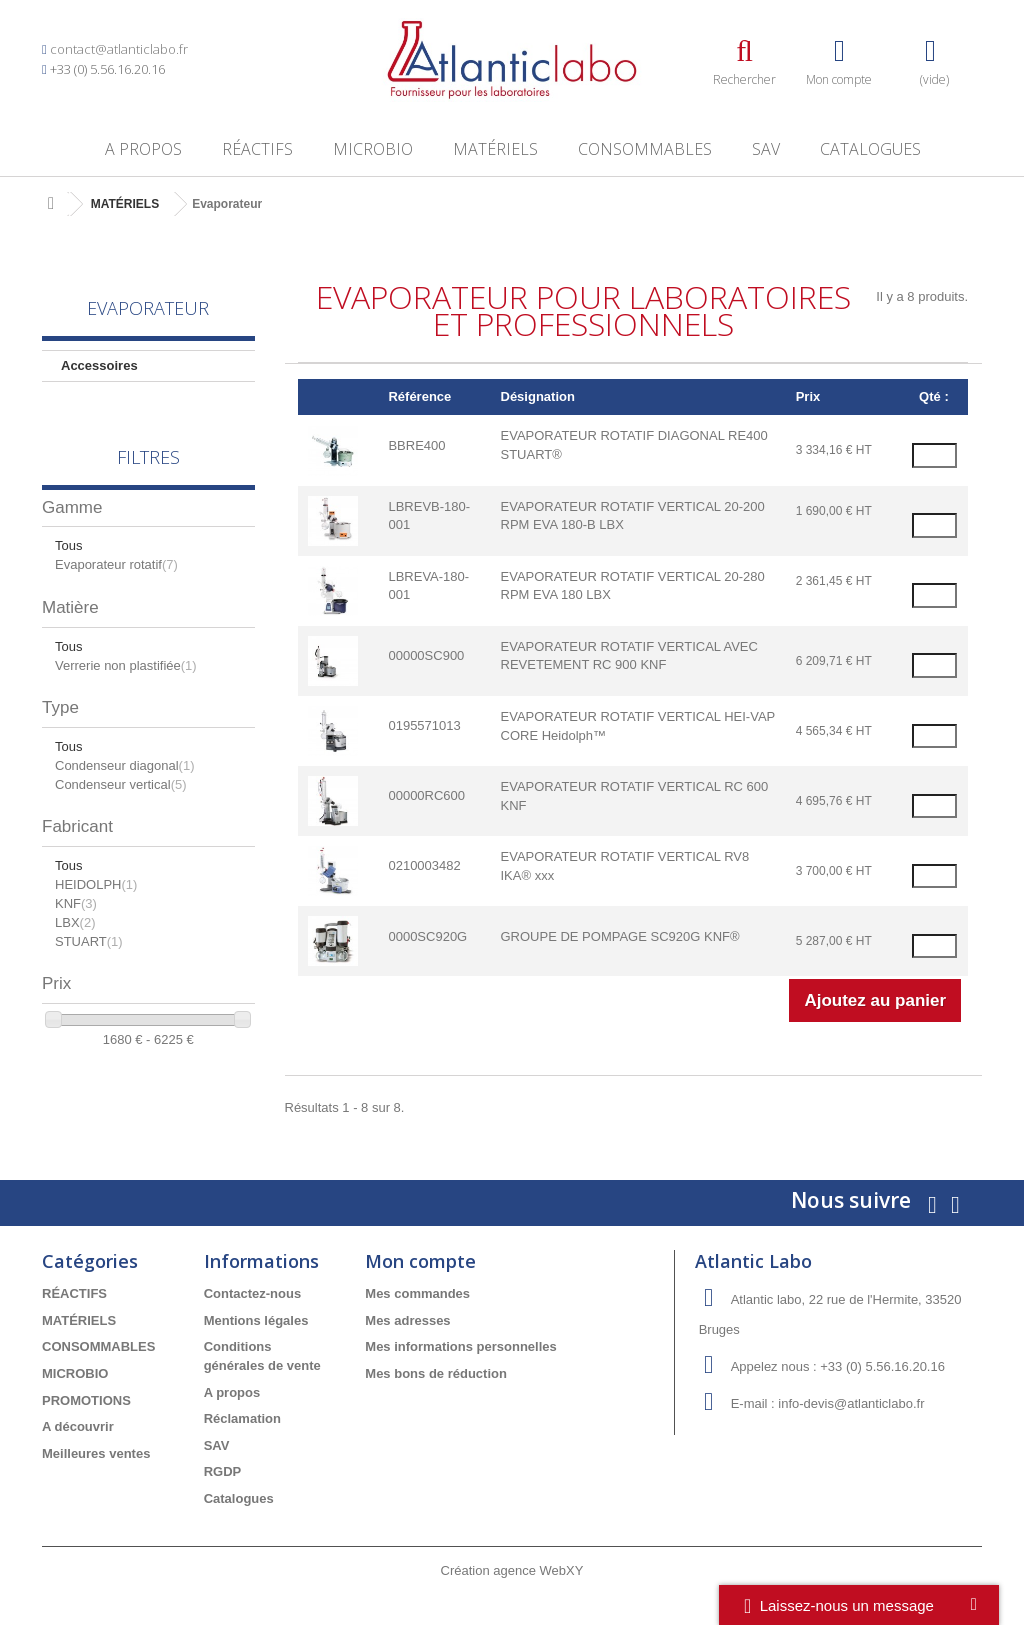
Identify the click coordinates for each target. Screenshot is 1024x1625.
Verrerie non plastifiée (126, 665)
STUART (89, 941)
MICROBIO (373, 149)
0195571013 (424, 725)
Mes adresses (407, 1320)
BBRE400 (416, 445)
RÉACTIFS (257, 149)
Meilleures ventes (96, 1453)
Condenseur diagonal (125, 765)
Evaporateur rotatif (116, 564)
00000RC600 (426, 795)
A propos (143, 149)
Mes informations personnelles (460, 1346)
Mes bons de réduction (436, 1373)
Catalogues (870, 149)
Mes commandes (417, 1293)
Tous (68, 545)
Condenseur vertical (121, 784)
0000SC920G (427, 936)
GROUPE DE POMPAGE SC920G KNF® (620, 936)
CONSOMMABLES (645, 149)
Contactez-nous (253, 1293)
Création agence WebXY (512, 1570)
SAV (766, 149)
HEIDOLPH (96, 884)
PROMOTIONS (86, 1400)
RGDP (223, 1471)
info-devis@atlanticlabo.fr (851, 1403)
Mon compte (420, 1261)
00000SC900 (426, 655)
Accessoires (99, 365)
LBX (75, 922)
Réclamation (242, 1418)
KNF (76, 903)
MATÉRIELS (495, 149)
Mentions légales (256, 1320)
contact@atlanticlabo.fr (119, 49)
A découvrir (78, 1426)
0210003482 (424, 865)
